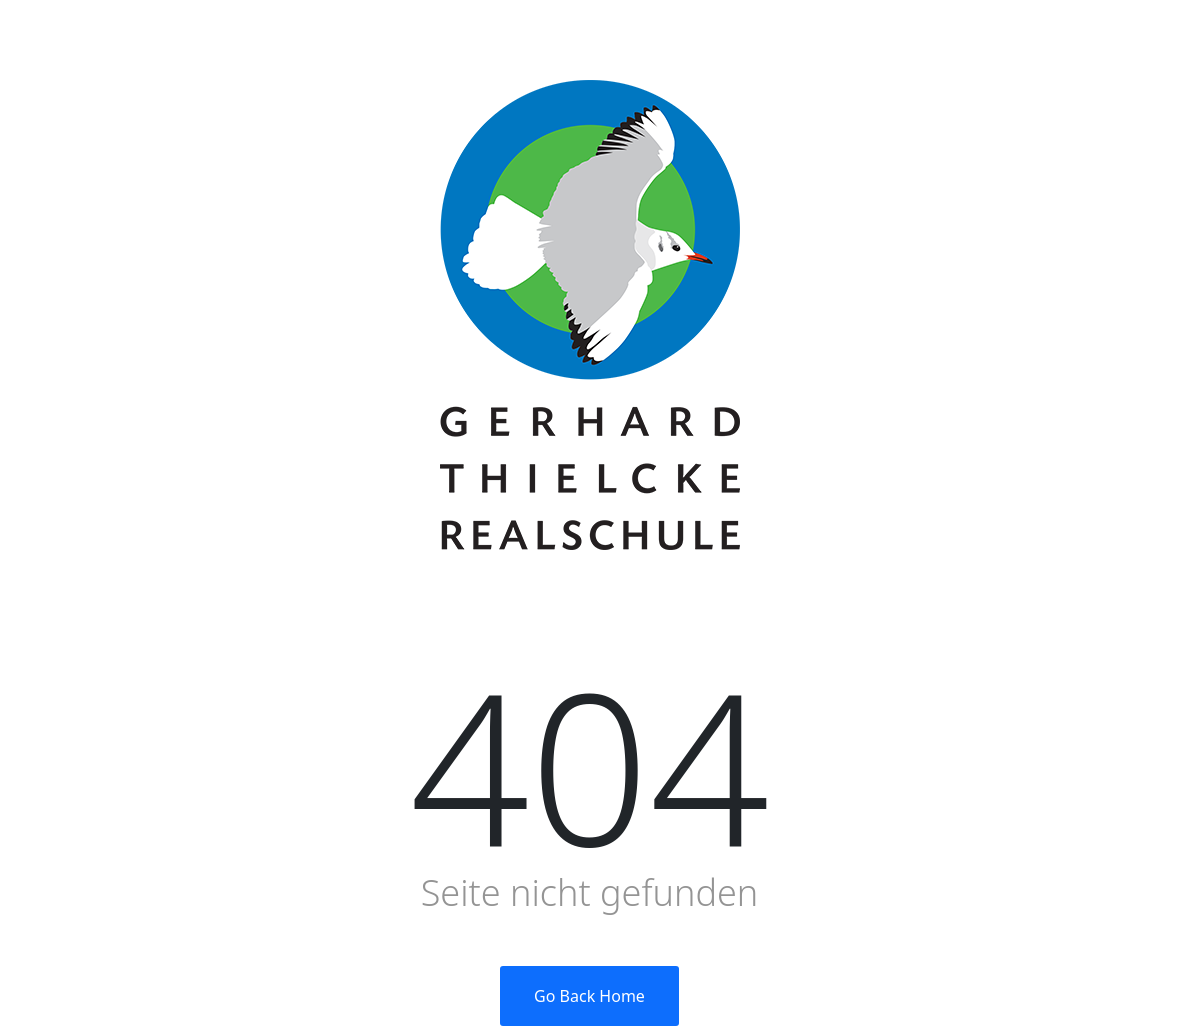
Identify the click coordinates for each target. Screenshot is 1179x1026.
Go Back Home (589, 996)
